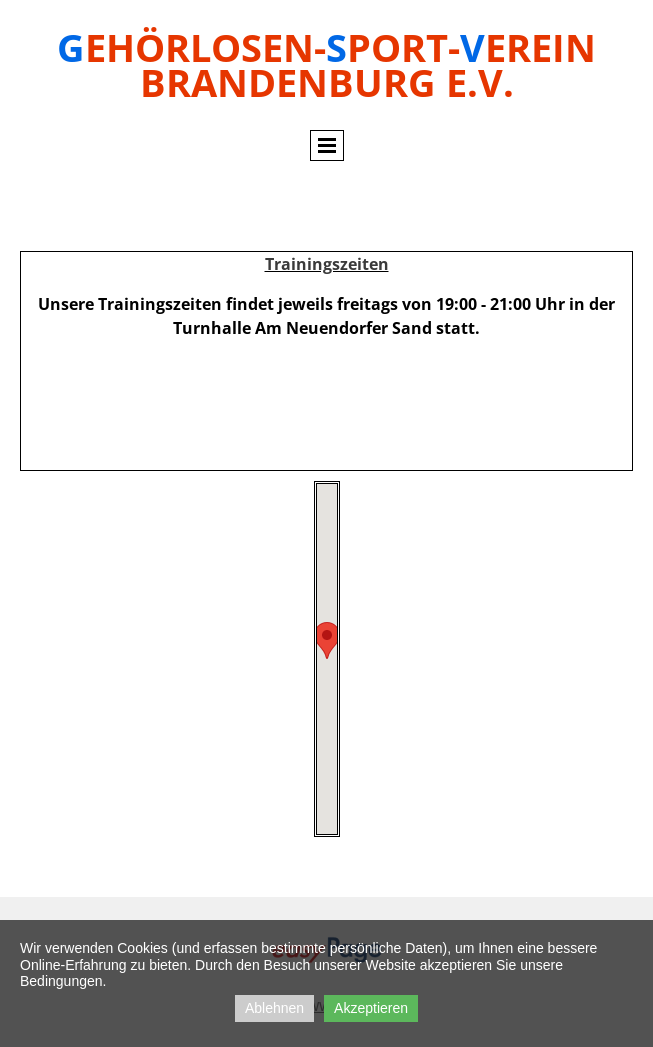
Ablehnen (274, 1008)
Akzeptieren (371, 1008)
